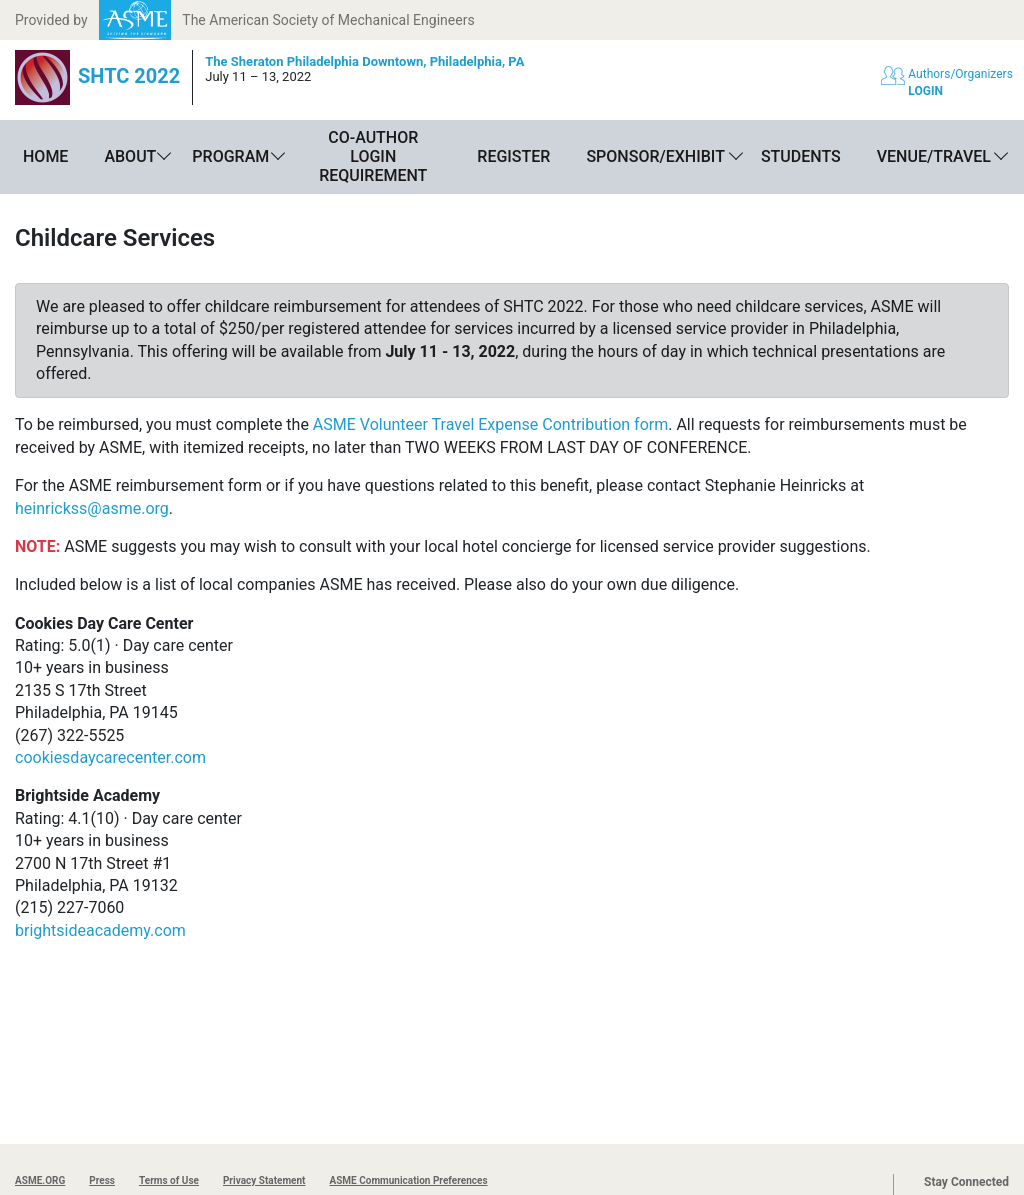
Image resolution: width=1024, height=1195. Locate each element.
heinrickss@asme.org (92, 508)
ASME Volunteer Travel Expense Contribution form (490, 424)
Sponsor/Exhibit (655, 156)
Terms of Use (169, 1180)
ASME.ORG (40, 1180)
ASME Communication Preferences (408, 1180)
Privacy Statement (264, 1180)
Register (513, 156)
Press (102, 1180)
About (130, 156)
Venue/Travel (934, 156)
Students (801, 156)
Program (230, 156)
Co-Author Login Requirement (373, 156)
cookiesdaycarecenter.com (110, 757)
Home (45, 156)
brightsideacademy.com (100, 930)
